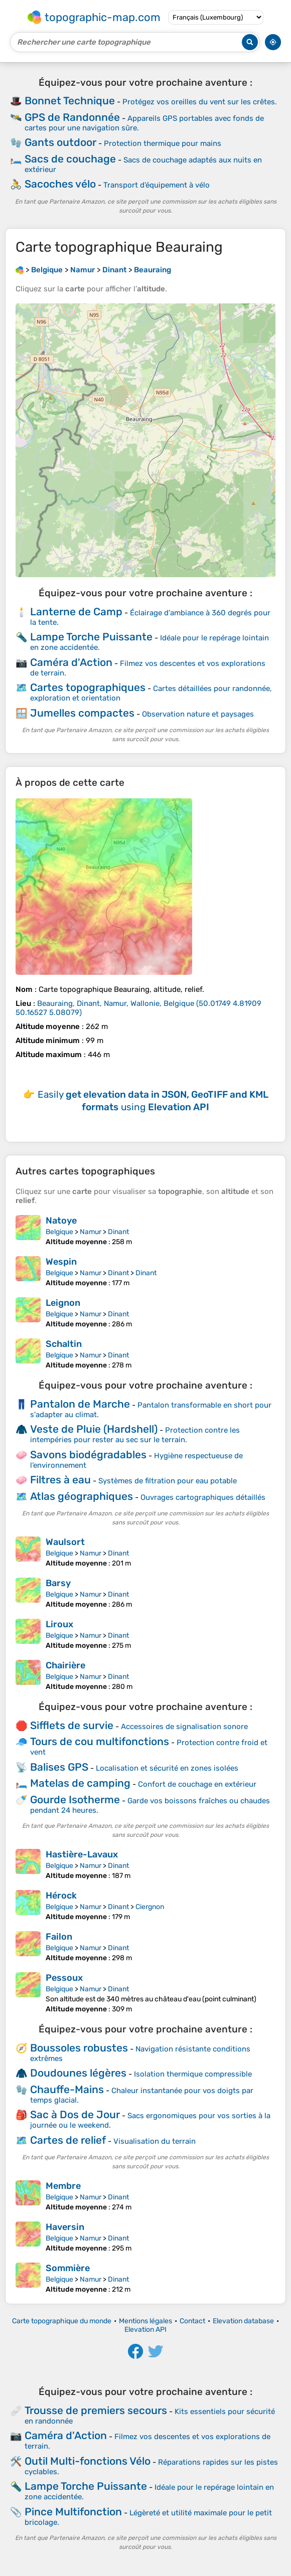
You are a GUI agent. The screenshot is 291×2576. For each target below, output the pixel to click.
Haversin (65, 2226)
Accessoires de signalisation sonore (184, 1726)
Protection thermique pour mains (162, 143)
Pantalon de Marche (80, 1404)
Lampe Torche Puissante (91, 636)
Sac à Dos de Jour (75, 2114)
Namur (90, 1232)
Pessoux (64, 1977)
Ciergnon (149, 1907)
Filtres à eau (60, 1479)
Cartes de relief (68, 2140)
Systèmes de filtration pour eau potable (167, 1480)
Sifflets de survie (71, 1725)
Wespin (61, 1261)
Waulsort (65, 1542)
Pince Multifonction (73, 2511)
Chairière (65, 1665)
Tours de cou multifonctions (99, 1741)
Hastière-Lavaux (82, 1854)
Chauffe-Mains (67, 2089)
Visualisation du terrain (154, 2141)
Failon (59, 1936)
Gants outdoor (60, 142)
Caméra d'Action (71, 662)
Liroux (59, 1624)
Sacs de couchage (70, 158)
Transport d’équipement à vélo (156, 185)
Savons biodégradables (88, 1454)
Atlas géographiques (81, 1496)
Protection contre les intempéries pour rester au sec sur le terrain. (135, 1435)
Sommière (68, 2268)
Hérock (61, 1895)
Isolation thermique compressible (193, 2074)
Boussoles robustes (79, 2047)
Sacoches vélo (60, 184)
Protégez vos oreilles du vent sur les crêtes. (199, 101)
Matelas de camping (80, 1783)
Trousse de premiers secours (96, 2410)
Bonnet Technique (70, 100)
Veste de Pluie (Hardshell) (94, 1429)
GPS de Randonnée (72, 117)
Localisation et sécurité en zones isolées (167, 1768)
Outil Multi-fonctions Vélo (88, 2461)
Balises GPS (59, 1767)
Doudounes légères (78, 2073)
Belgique (59, 1232)
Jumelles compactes (82, 713)
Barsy (58, 1583)
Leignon (63, 1302)
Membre (63, 2185)
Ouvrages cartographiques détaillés (202, 1497)
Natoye (61, 1220)
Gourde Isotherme (75, 1799)
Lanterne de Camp (76, 611)
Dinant (118, 1232)
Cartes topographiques (87, 687)
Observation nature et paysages (198, 714)
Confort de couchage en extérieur (197, 1784)
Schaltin (64, 1343)
